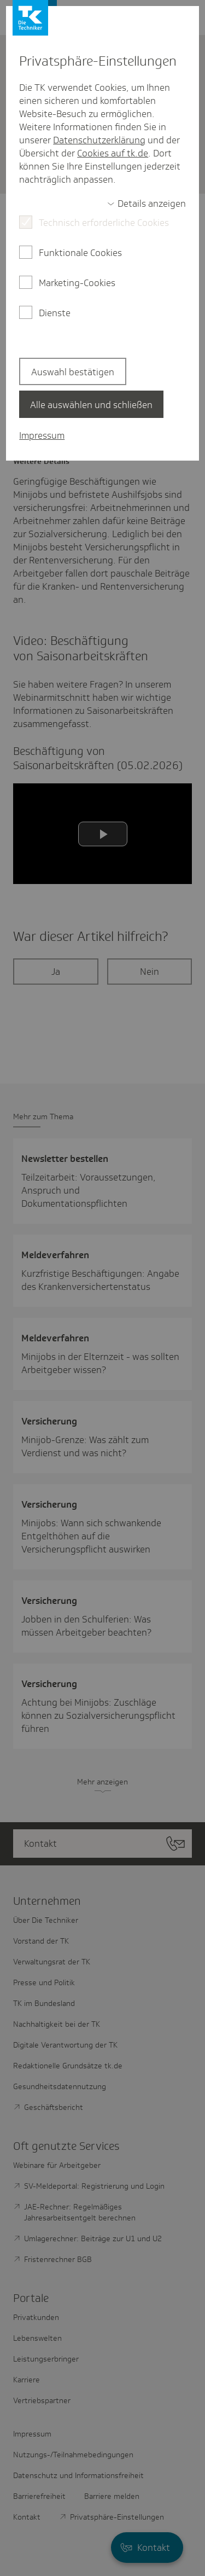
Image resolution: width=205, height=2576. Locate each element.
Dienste (55, 313)
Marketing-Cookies (77, 283)
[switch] (146, 203)
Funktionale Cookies (80, 253)
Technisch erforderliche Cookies (104, 223)
